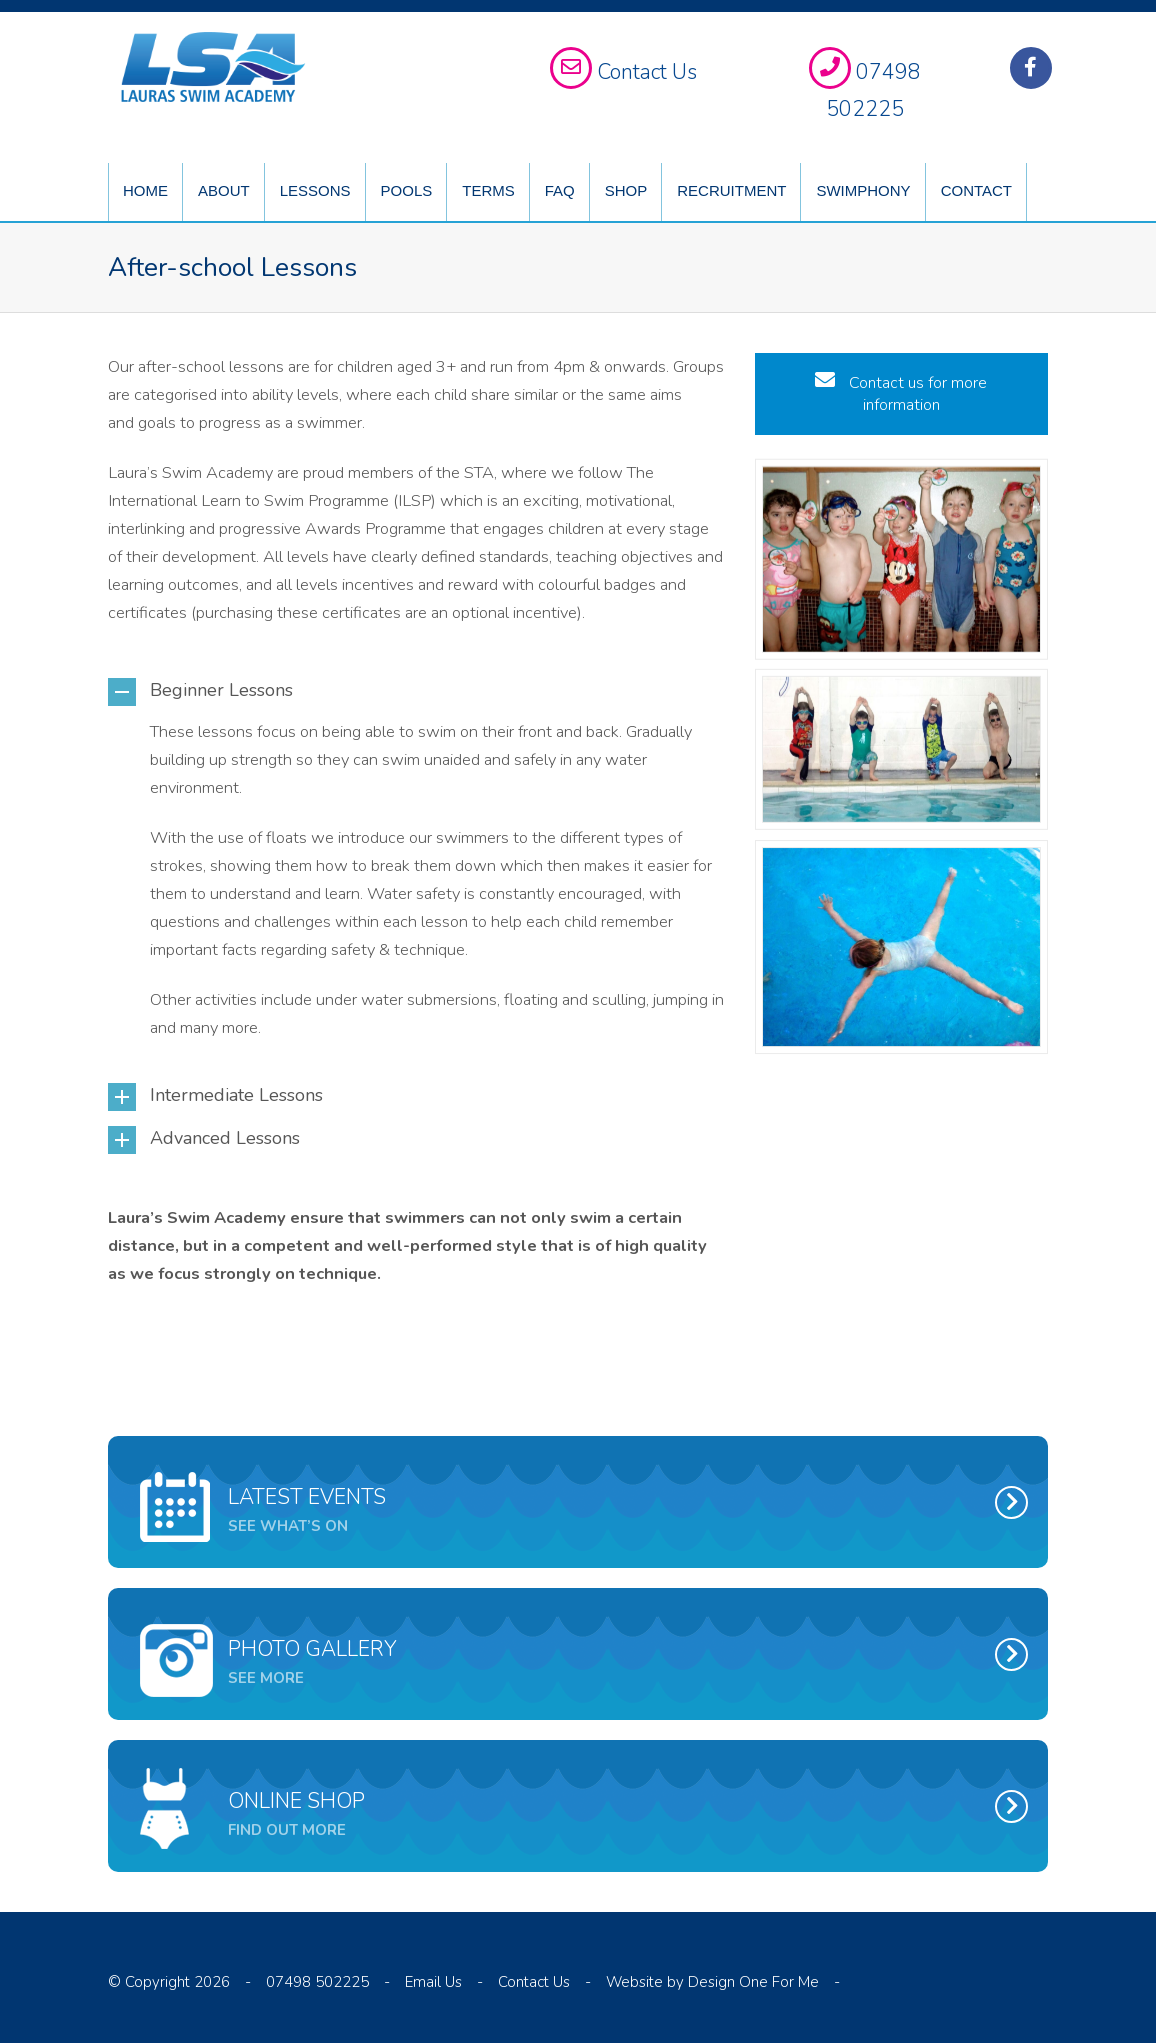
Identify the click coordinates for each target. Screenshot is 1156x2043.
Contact (976, 190)
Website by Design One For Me (712, 1982)
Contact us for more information (901, 394)
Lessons (315, 190)
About (224, 190)
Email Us (433, 1982)
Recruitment (731, 190)
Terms (488, 190)
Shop (626, 190)
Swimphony (863, 190)
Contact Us (534, 1982)
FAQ (560, 190)
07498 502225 (317, 1982)
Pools (407, 190)
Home (145, 190)
